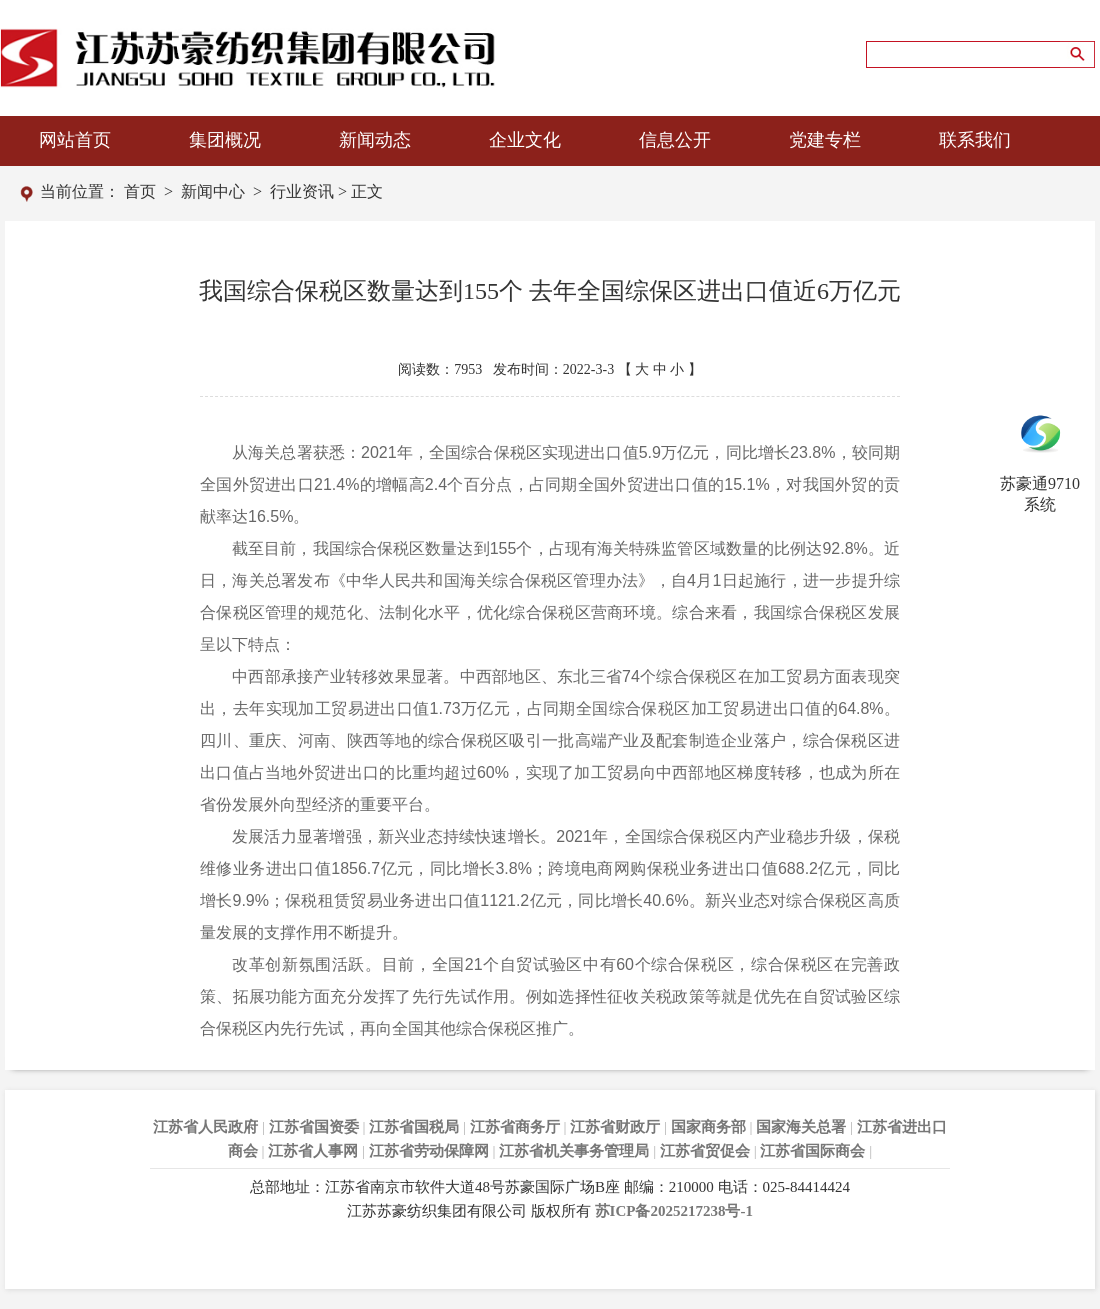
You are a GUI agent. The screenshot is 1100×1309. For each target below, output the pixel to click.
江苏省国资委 (314, 1127)
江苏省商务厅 (515, 1127)
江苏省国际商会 (812, 1151)
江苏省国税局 (414, 1127)
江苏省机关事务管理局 (574, 1151)
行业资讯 (302, 191)
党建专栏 (825, 140)
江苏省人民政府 (205, 1127)
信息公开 (675, 140)
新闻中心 (213, 191)
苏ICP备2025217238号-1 (674, 1211)
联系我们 (975, 140)
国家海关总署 (801, 1127)
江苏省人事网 (313, 1151)
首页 (140, 191)
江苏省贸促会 (705, 1151)
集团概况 (225, 140)
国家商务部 (708, 1127)
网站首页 (75, 140)
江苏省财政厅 (615, 1127)
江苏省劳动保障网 (429, 1151)
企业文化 (525, 140)
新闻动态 (375, 140)
